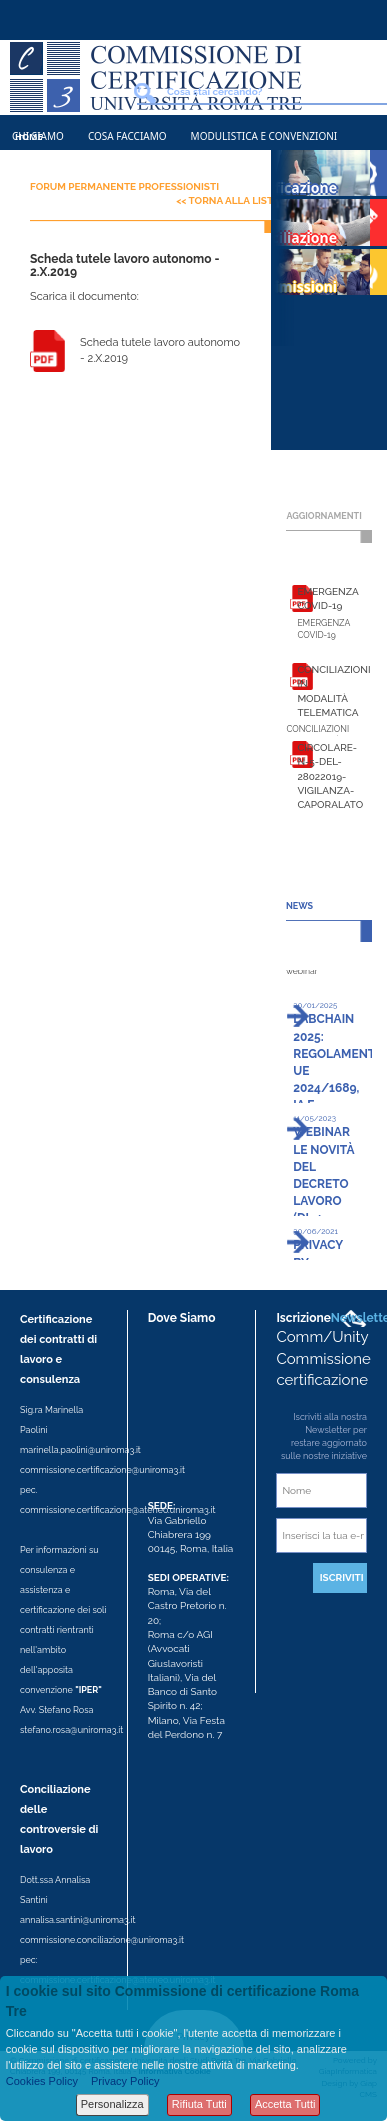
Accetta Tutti (285, 2104)
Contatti (87, 171)
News (26, 171)
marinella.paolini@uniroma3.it (80, 1450)
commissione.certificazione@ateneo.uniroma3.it (117, 1510)
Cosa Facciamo (127, 136)
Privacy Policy (125, 2081)
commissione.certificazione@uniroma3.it (102, 1470)
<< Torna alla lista (227, 200)
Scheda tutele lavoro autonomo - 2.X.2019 (160, 350)
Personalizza (112, 2104)
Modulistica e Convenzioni (264, 136)
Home (29, 136)
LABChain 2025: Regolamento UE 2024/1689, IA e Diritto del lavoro (338, 1087)
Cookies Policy (42, 2081)
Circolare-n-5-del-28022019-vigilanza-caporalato (330, 776)
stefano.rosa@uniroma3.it (71, 1730)
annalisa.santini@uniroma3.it (77, 1920)
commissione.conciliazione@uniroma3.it (102, 1940)
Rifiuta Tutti (199, 2104)
